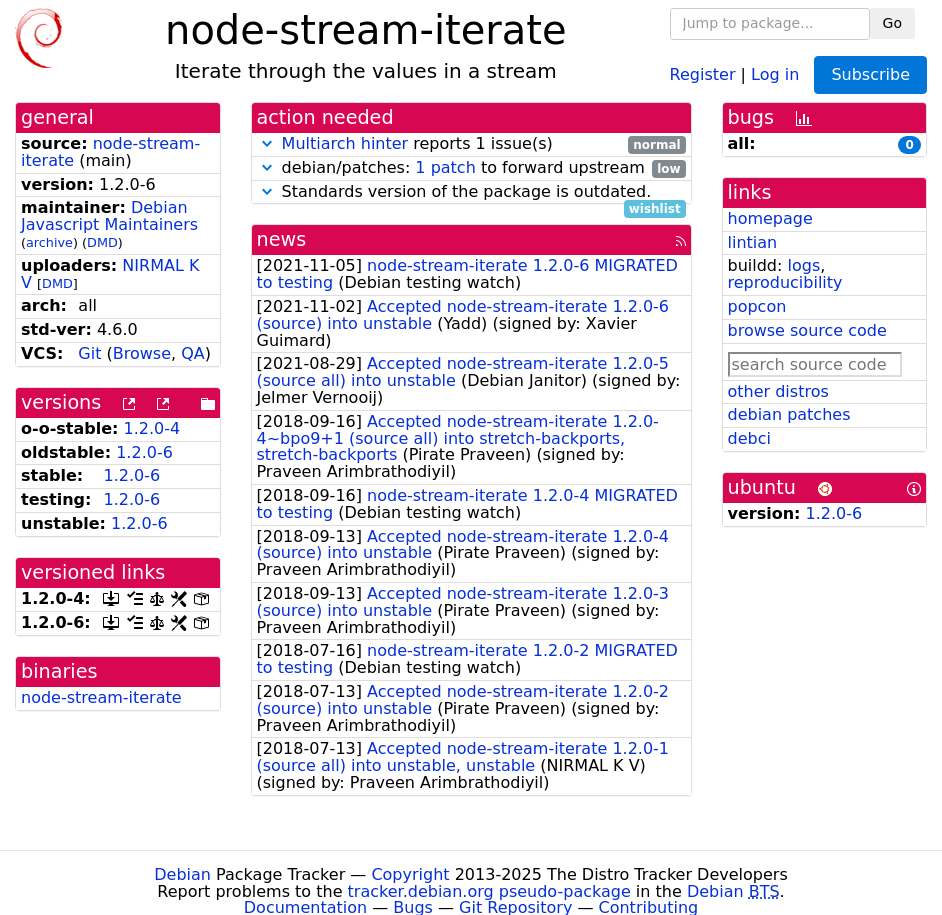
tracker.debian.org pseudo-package (489, 891)
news (282, 239)
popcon (757, 306)
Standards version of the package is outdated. (471, 192)
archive (49, 242)
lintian (753, 242)
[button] (267, 143)
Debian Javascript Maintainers (109, 216)
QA (193, 353)
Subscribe (870, 74)
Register (703, 73)
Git (89, 353)
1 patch (445, 167)
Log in (775, 73)
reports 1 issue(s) (471, 144)
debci (749, 438)
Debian (182, 874)
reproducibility (785, 282)
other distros (778, 391)
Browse (142, 353)
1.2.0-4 (152, 428)
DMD (102, 242)
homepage (770, 218)
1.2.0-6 (144, 452)
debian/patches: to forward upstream (471, 168)
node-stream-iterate (101, 697)
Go (892, 23)
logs (803, 265)
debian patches (789, 414)
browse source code (807, 330)
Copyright (410, 874)
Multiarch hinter (345, 143)
